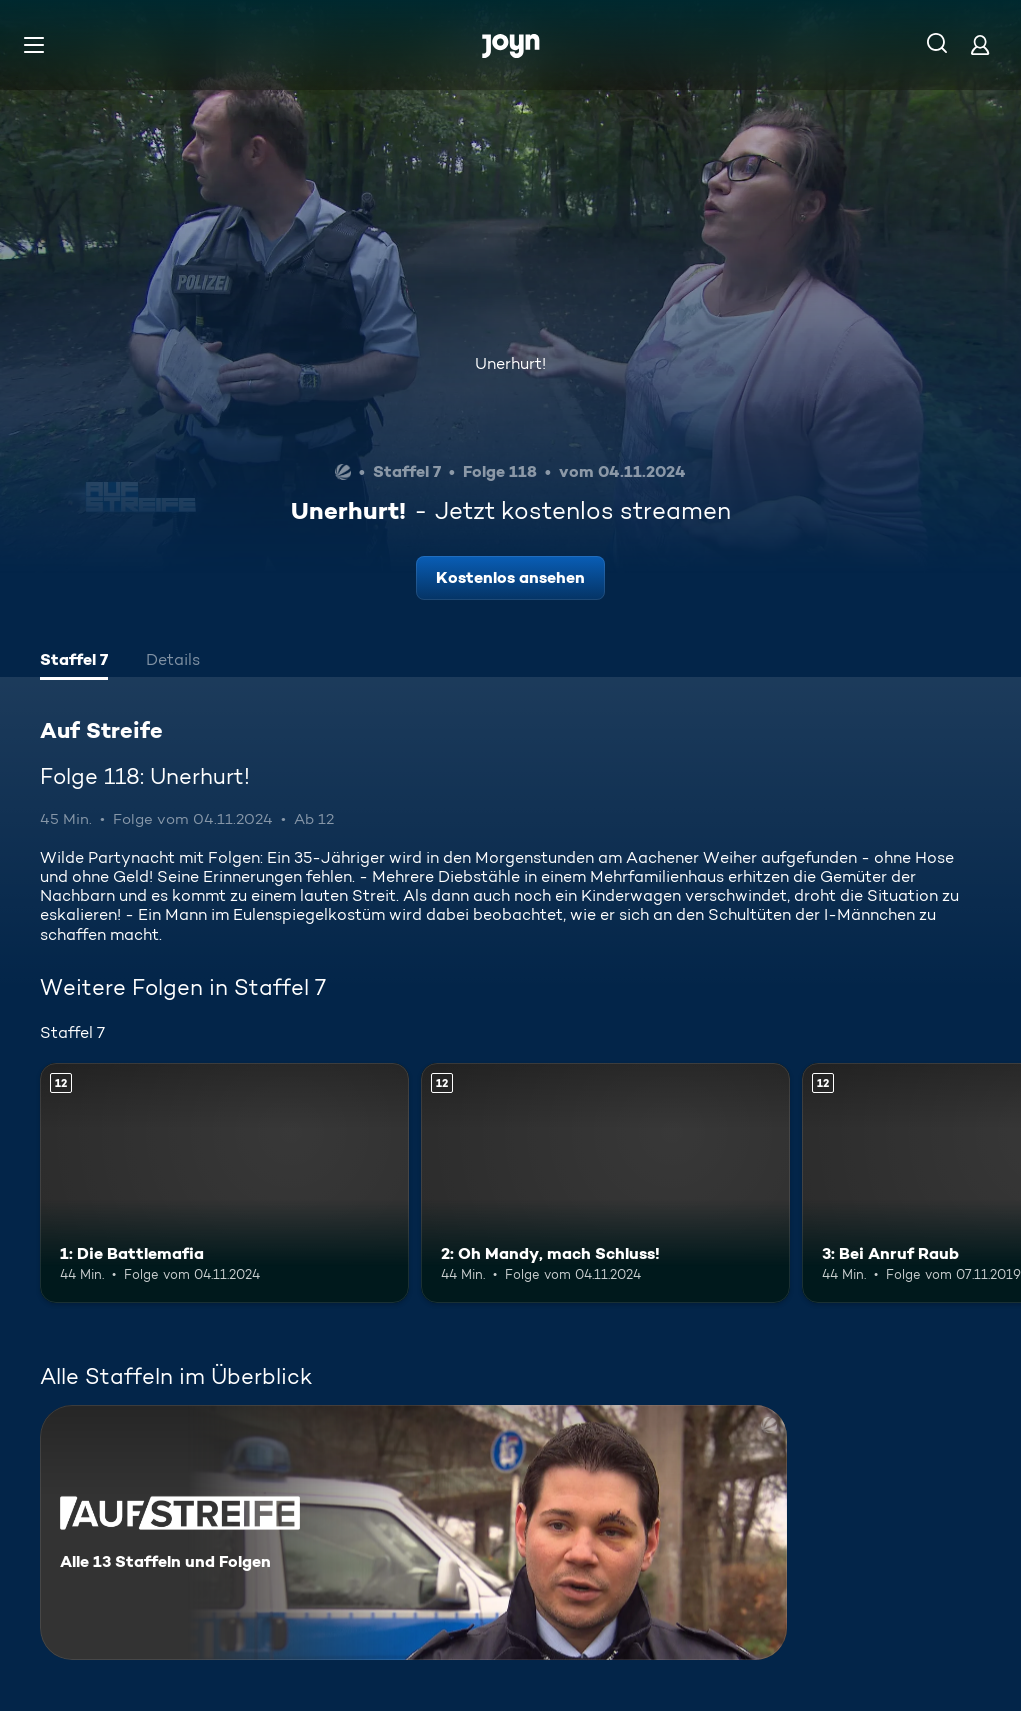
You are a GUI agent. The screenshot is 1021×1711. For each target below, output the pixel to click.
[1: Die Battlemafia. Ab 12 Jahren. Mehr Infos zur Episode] (224, 1183)
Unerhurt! (510, 363)
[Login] (980, 44)
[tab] (74, 662)
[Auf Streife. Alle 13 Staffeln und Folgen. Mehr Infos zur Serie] (413, 1532)
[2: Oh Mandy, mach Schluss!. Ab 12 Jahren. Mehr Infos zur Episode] (605, 1183)
